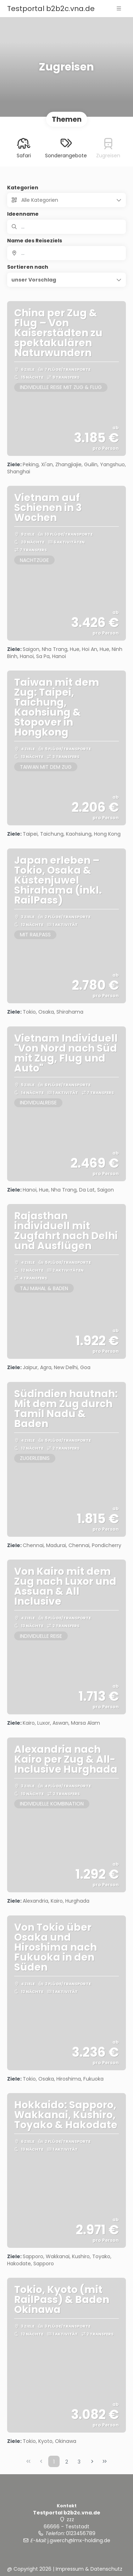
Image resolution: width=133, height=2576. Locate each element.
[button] (119, 8)
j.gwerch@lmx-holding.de (79, 2540)
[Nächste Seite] (92, 2461)
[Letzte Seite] (104, 2461)
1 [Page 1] (54, 2461)
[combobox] (66, 253)
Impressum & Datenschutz (89, 2568)
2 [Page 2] (66, 2461)
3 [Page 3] (79, 2461)
